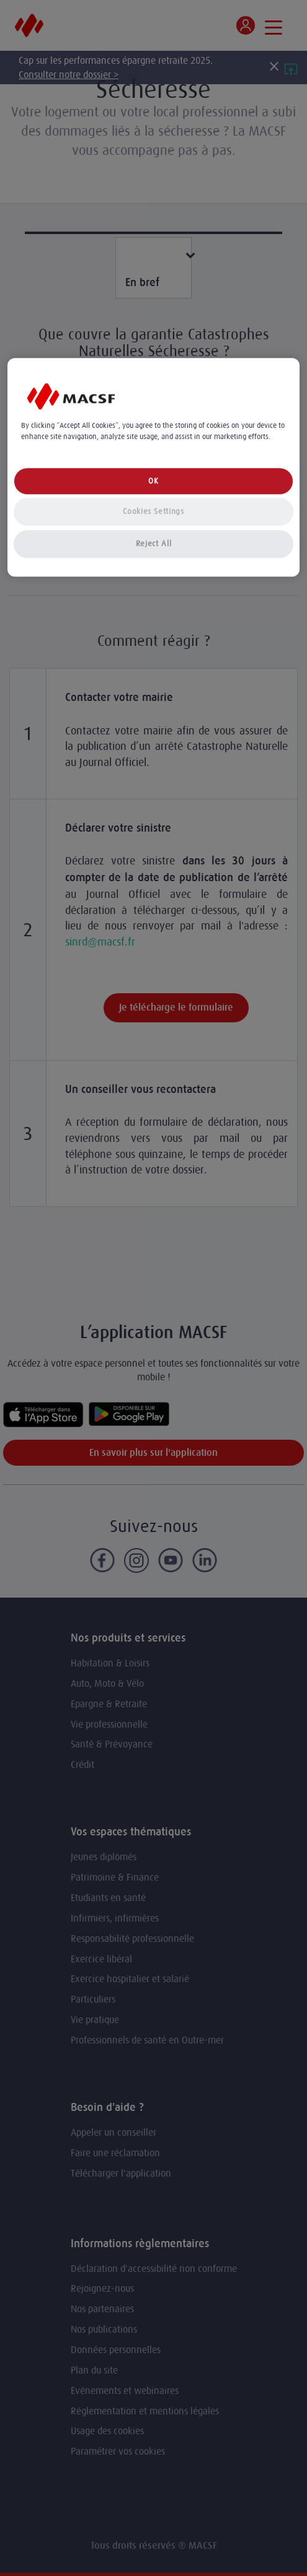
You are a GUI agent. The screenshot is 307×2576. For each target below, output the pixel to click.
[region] (153, 467)
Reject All (154, 544)
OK (153, 480)
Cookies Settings (153, 511)
